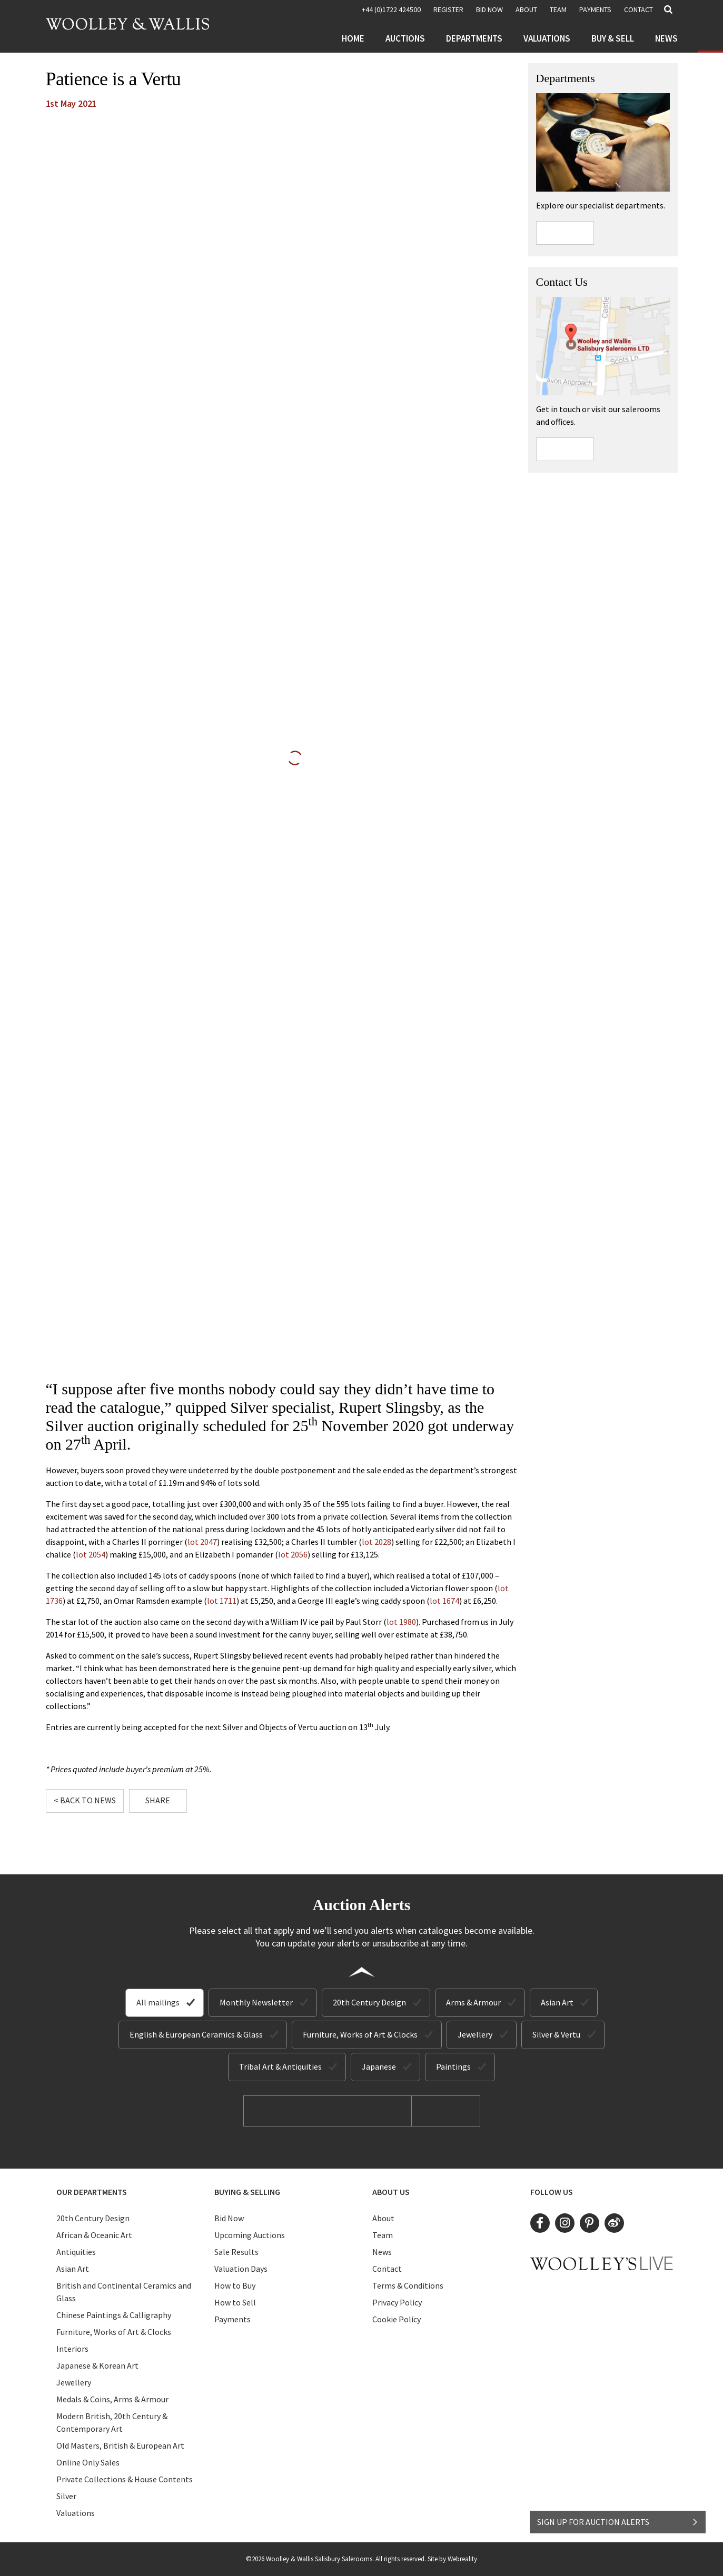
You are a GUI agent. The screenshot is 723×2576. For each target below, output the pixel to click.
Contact (638, 9)
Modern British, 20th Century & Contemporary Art (111, 2422)
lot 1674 (444, 1600)
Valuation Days (241, 2268)
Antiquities (76, 2251)
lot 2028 (376, 1541)
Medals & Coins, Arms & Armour (112, 2399)
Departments (474, 38)
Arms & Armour (473, 2002)
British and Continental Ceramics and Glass (123, 2291)
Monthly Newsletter (256, 2002)
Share (157, 1800)
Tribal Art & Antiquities (280, 2066)
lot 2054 (90, 1554)
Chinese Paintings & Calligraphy (113, 2315)
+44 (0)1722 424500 (391, 9)
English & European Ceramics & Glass (196, 2034)
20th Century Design (369, 2002)
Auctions (405, 38)
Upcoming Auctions (249, 2235)
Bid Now (229, 2218)
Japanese (379, 2066)
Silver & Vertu (556, 2034)
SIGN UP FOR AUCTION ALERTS (618, 2522)
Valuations (546, 38)
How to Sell (235, 2302)
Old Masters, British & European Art (120, 2445)
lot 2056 (293, 1554)
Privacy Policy (397, 2302)
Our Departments (91, 2191)
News (666, 38)
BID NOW (489, 9)
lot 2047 (202, 1541)
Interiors (72, 2348)
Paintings (453, 2066)
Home (353, 38)
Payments (595, 9)
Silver (66, 2496)
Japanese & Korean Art (97, 2365)
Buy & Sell (612, 38)
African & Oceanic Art (94, 2235)
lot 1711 (221, 1600)
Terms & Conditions (407, 2285)
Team (558, 9)
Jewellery (475, 2034)
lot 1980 (401, 1621)
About (526, 9)
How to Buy (234, 2285)
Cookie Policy (396, 2319)
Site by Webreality (452, 2558)
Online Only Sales (88, 2462)
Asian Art (557, 2002)
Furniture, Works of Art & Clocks (360, 2034)
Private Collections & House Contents (124, 2479)
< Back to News (85, 1800)
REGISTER (448, 9)
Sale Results (236, 2251)
